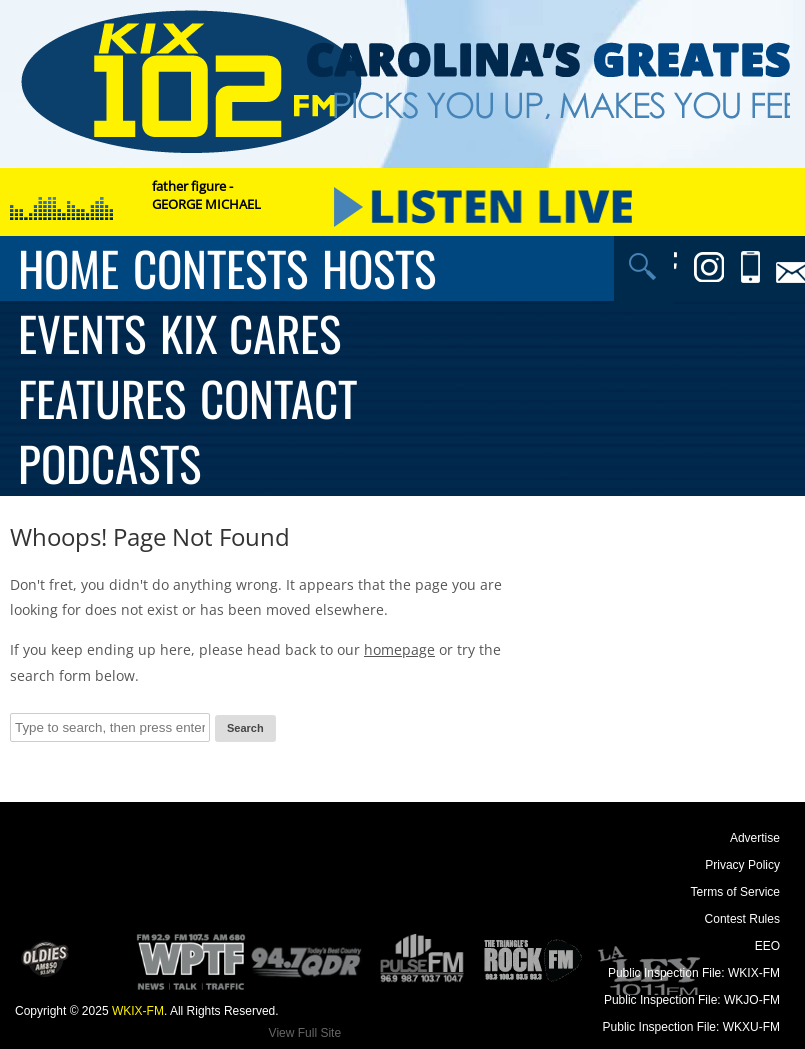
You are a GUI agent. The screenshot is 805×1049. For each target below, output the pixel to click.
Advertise (755, 838)
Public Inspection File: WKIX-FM (694, 973)
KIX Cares (250, 333)
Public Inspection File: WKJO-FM (692, 1000)
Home (68, 268)
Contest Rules (742, 919)
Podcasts (109, 463)
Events (82, 333)
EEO (767, 946)
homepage (399, 649)
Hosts (379, 268)
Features (102, 398)
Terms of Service (735, 892)
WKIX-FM (138, 1011)
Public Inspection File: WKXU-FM (691, 1027)
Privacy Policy (742, 865)
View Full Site (305, 1033)
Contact (278, 398)
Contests (220, 268)
